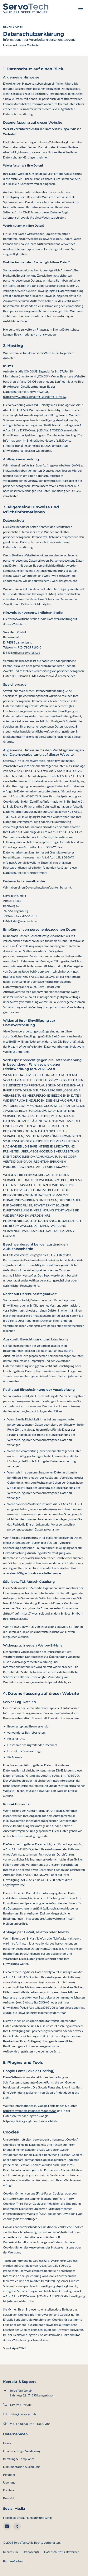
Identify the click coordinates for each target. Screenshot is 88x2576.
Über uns (9, 2482)
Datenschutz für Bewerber (61, 2552)
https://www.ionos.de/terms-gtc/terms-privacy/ (34, 396)
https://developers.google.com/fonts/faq (29, 2110)
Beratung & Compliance (18, 2459)
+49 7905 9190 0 (25, 916)
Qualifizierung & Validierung (21, 2451)
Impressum (10, 2552)
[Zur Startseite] (25, 8)
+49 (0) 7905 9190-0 (27, 647)
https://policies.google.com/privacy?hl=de (30, 2121)
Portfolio (9, 2474)
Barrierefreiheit (13, 2561)
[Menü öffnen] (80, 8)
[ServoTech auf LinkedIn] (7, 2526)
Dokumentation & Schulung (21, 2466)
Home (7, 2443)
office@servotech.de (26, 652)
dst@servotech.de (25, 921)
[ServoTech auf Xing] (17, 2526)
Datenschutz (30, 2552)
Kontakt (8, 2498)
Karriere (8, 2490)
